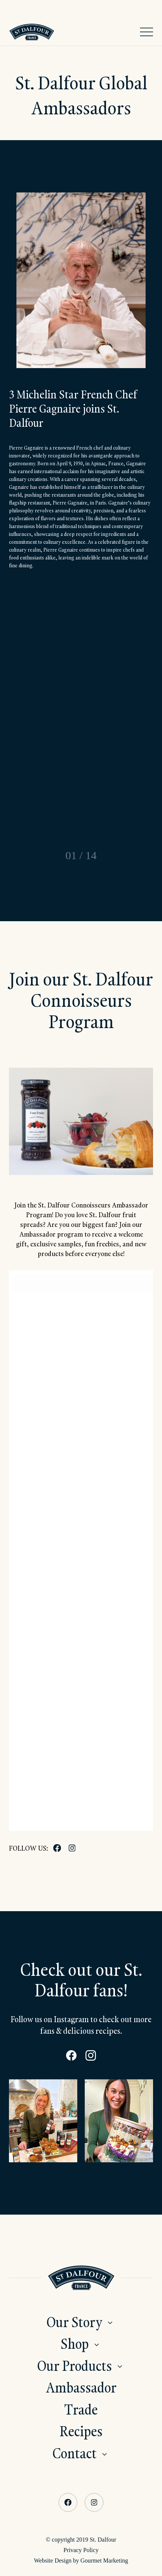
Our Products (74, 2365)
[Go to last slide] (47, 855)
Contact (75, 2453)
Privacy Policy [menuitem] (81, 2550)
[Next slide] (114, 855)
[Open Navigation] (146, 32)
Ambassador (81, 2387)
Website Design (52, 2560)
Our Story (74, 2321)
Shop (74, 2343)
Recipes (81, 2431)
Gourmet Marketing (104, 2560)
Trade (81, 2409)
